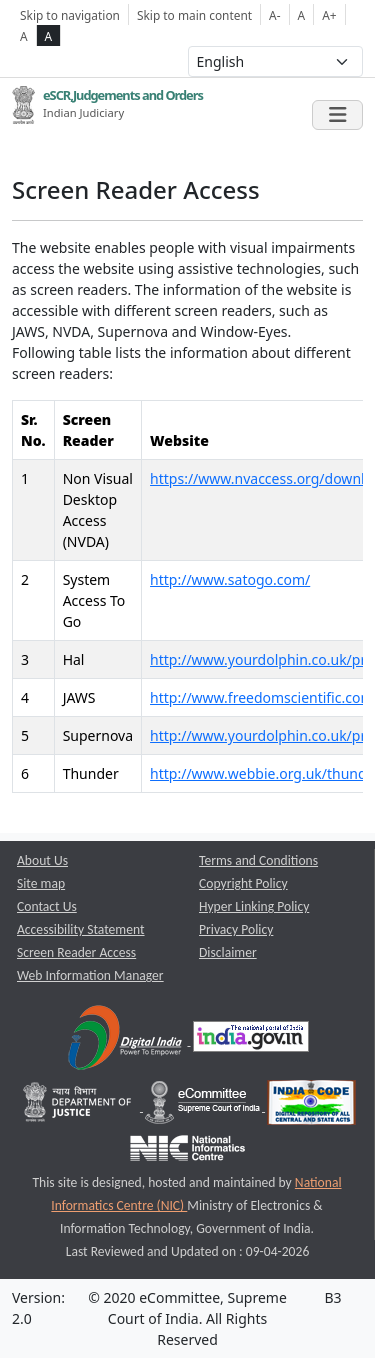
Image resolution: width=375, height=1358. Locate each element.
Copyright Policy (243, 883)
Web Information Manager (90, 975)
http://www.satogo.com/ (230, 579)
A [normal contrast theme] (24, 36)
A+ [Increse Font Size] (329, 15)
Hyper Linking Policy (254, 906)
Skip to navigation (70, 15)
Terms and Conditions (258, 860)
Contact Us (47, 906)
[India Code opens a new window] (311, 1106)
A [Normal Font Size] (302, 15)
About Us (42, 860)
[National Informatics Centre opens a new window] (187, 1152)
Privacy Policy (236, 929)
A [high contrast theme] (49, 36)
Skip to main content (194, 15)
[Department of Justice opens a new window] (79, 1106)
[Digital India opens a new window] (126, 1040)
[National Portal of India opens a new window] (251, 1040)
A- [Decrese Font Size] (274, 15)
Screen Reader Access (76, 952)
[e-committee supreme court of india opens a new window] (204, 1106)
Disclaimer (228, 952)
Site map (41, 883)
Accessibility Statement (81, 929)
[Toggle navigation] (337, 115)
